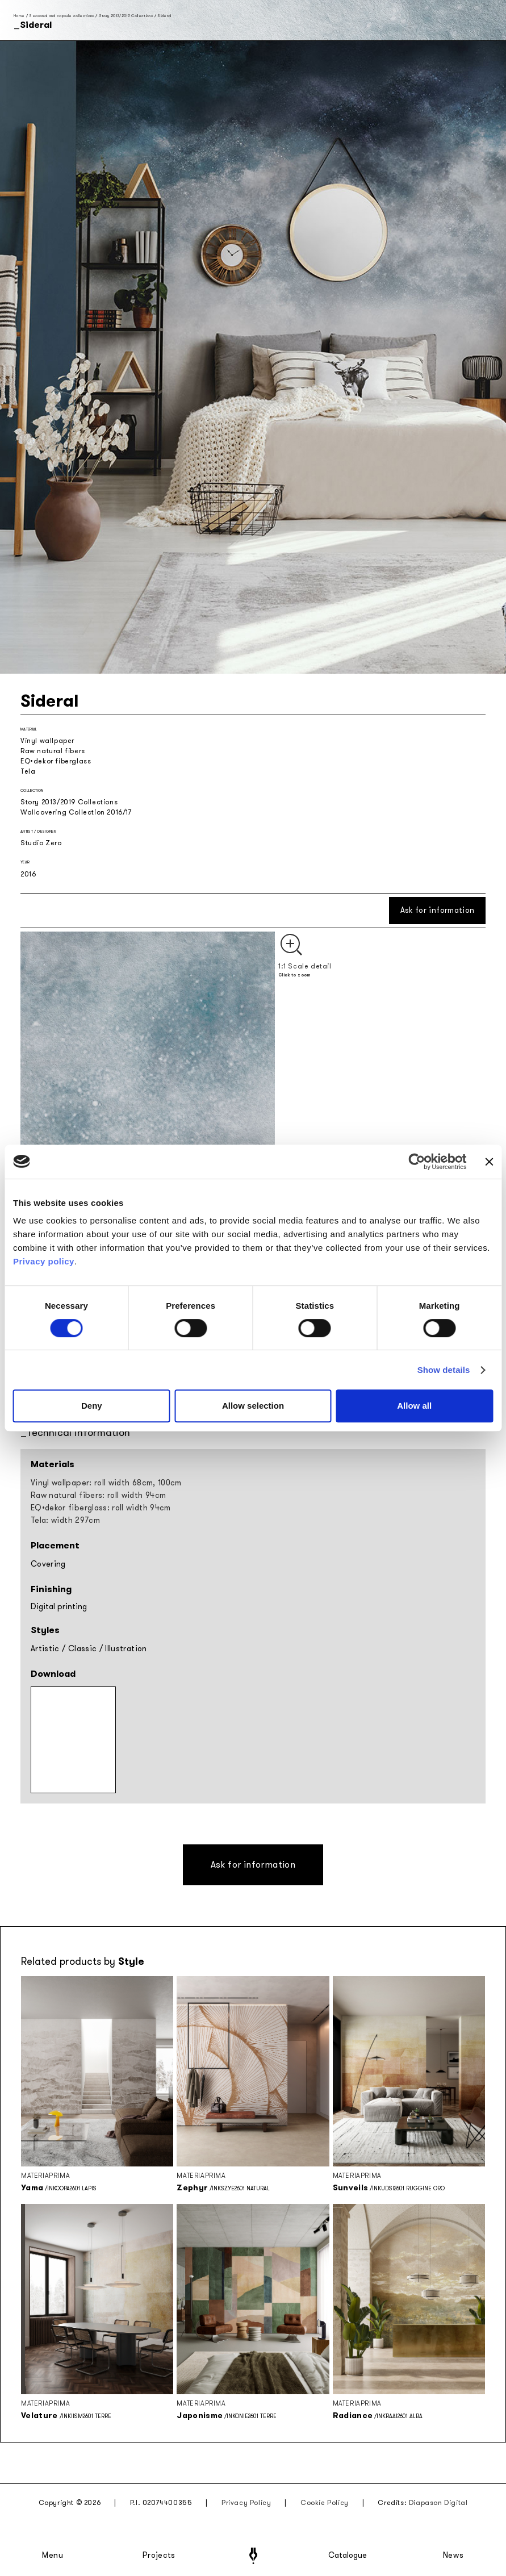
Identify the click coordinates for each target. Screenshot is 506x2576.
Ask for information (437, 910)
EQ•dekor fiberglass (55, 761)
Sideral (164, 15)
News (453, 2555)
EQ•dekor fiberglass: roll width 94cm (101, 1507)
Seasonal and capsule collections (61, 15)
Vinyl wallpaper (47, 740)
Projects (159, 2555)
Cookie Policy (324, 2502)
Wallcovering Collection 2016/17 (76, 812)
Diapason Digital (438, 2502)
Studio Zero (41, 842)
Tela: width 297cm (65, 1520)
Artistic (45, 1648)
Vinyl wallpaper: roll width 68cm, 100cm (106, 1482)
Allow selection (253, 1405)
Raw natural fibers (52, 750)
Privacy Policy (246, 2502)
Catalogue (347, 2555)
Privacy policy (43, 1261)
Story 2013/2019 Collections (126, 15)
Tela (27, 771)
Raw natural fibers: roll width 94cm (98, 1495)
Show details (443, 1370)
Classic (82, 1648)
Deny (91, 1405)
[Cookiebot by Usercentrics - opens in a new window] (417, 1161)
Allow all (414, 1405)
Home (19, 15)
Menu (53, 2555)
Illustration (126, 1648)
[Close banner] (489, 1162)
